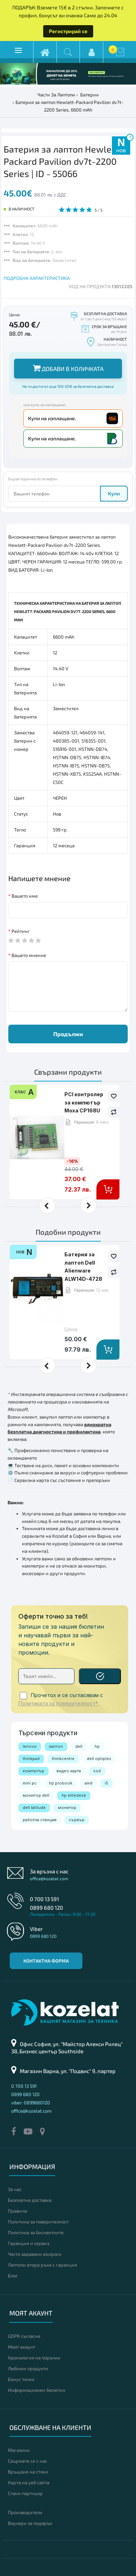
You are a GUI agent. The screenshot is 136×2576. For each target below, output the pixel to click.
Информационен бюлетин (36, 2390)
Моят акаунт (21, 2347)
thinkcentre (63, 1758)
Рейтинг (21, 931)
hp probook (60, 1783)
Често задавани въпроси (35, 2254)
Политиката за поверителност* (58, 1703)
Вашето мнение (29, 955)
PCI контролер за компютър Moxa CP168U (83, 1102)
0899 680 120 (46, 1907)
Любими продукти (28, 2368)
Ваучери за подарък (30, 2523)
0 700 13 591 (44, 1899)
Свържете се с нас (27, 2461)
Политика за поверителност (38, 2221)
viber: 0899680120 (30, 2102)
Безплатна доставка (29, 2200)
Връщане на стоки (28, 2472)
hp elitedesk (74, 1795)
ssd (97, 1770)
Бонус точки (21, 2379)
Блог (13, 2275)
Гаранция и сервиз (28, 2243)
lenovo (30, 1746)
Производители (25, 2512)
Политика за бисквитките (36, 2232)
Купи (114, 493)
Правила (17, 2211)
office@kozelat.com (49, 1878)
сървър (77, 1819)
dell (78, 1746)
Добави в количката (68, 368)
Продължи (68, 1033)
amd (88, 1783)
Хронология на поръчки (34, 2357)
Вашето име (25, 896)
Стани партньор (25, 2493)
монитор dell (36, 1795)
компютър (33, 1770)
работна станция (39, 1819)
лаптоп (56, 1746)
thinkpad (31, 1758)
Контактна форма (46, 1961)
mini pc (30, 1783)
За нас (15, 2189)
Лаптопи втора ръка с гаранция (42, 2265)
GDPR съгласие (24, 2336)
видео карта (68, 1770)
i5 (106, 1783)
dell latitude (34, 1807)
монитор (67, 1807)
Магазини (19, 2450)
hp (97, 1746)
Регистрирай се (68, 31)
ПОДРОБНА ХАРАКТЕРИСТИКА (37, 278)
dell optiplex (99, 1758)
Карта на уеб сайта (28, 2482)
